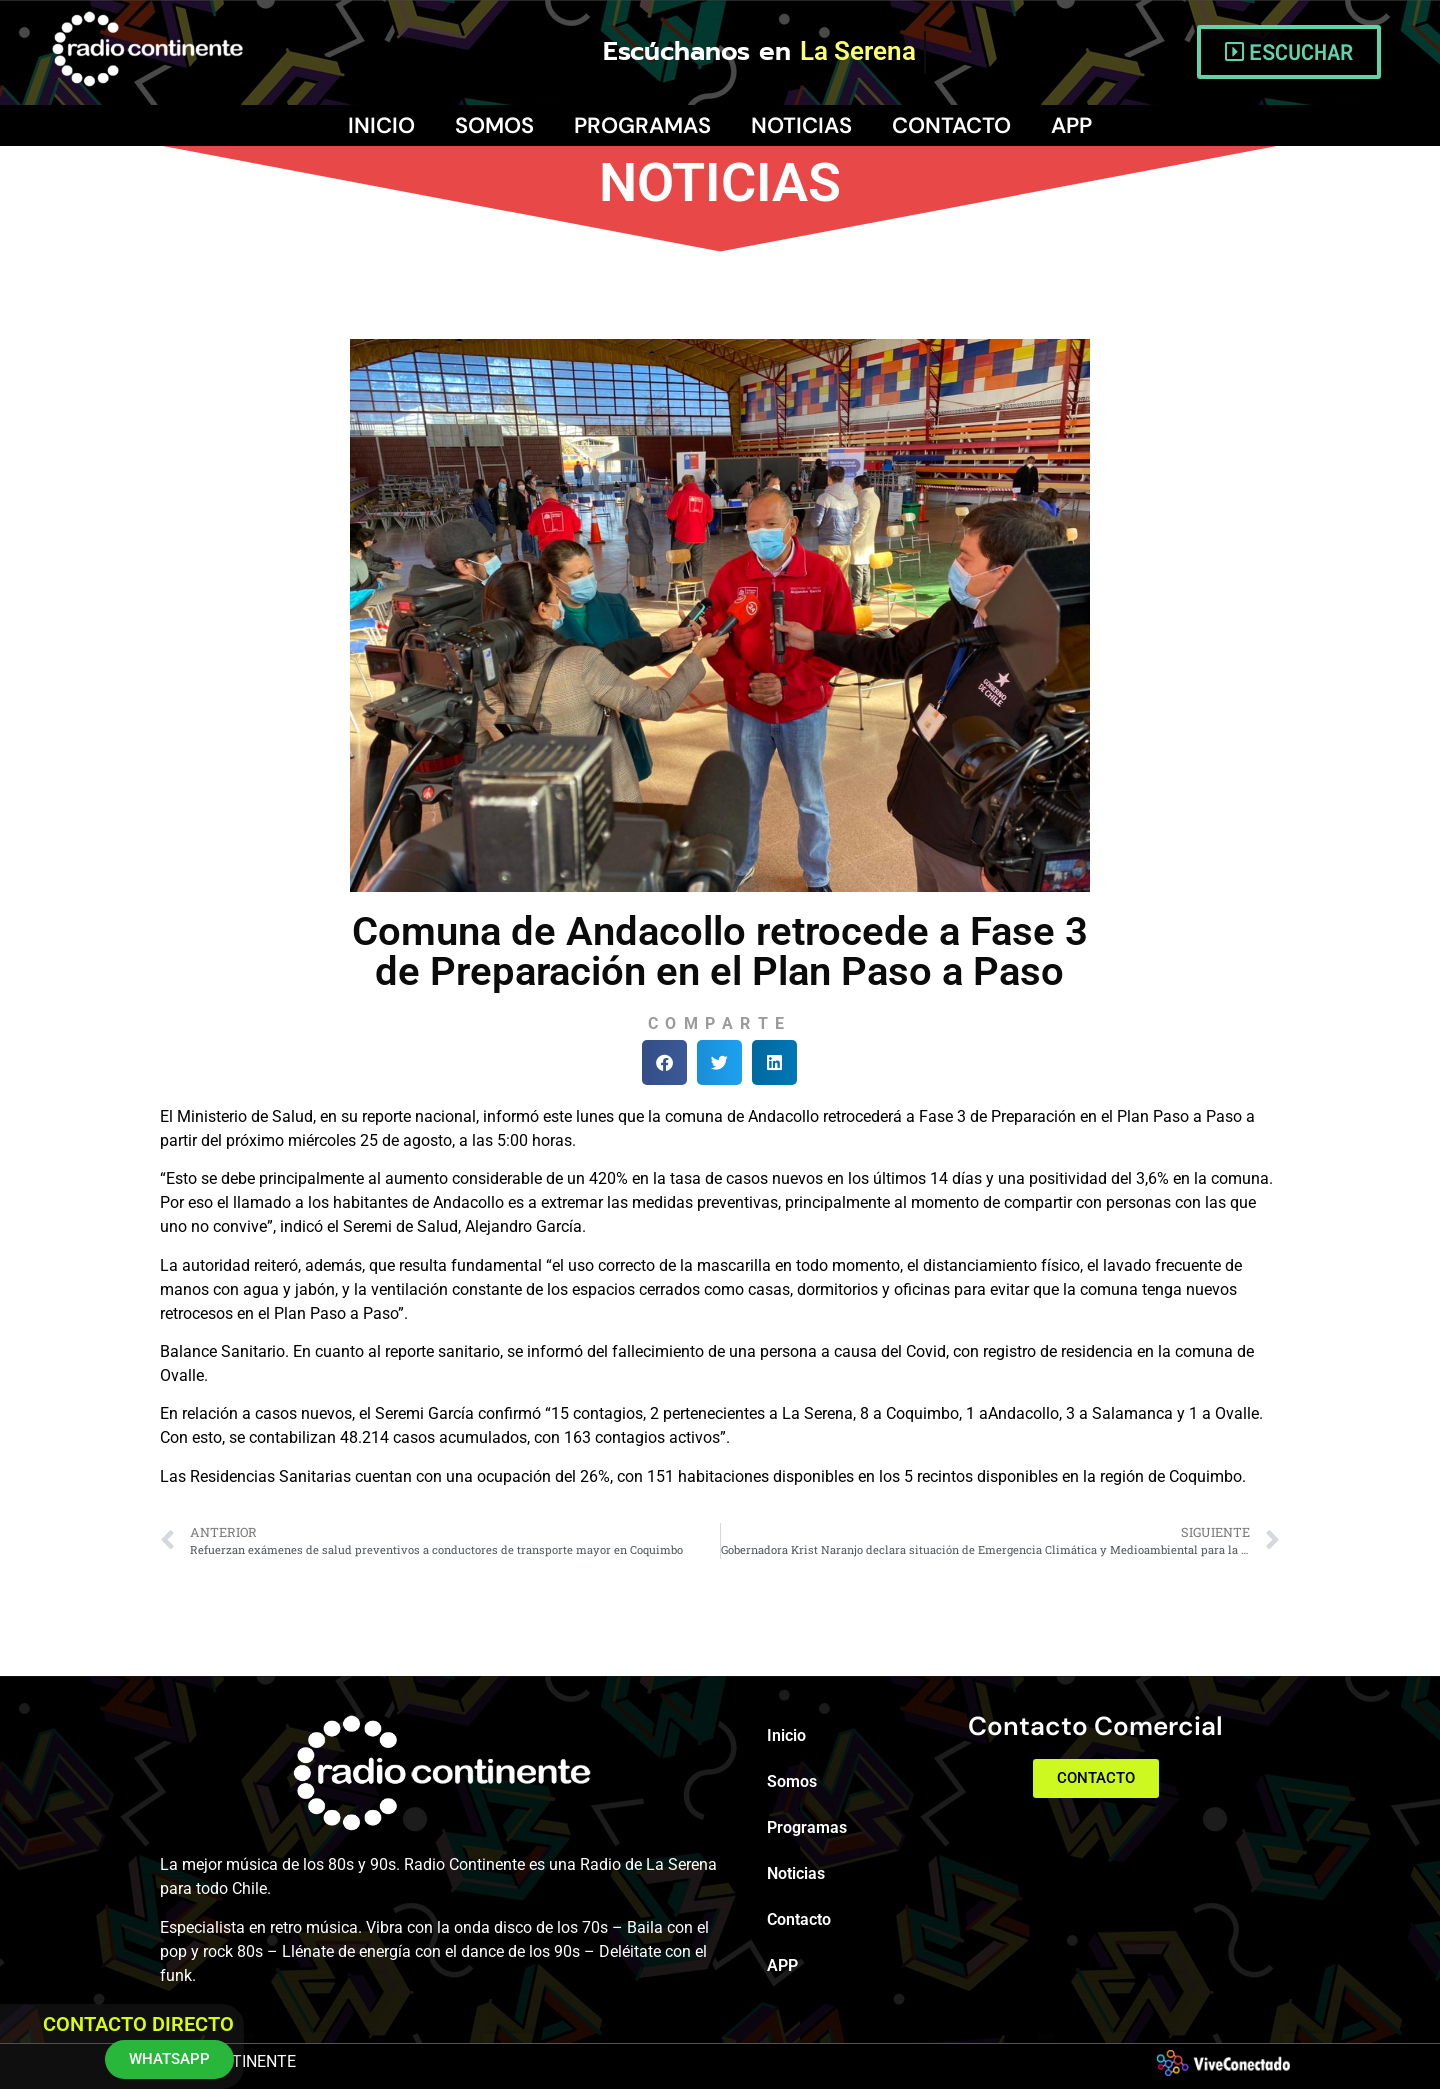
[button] (664, 1062)
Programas (642, 125)
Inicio (381, 125)
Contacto (951, 125)
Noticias (801, 125)
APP (1071, 125)
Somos (494, 125)
